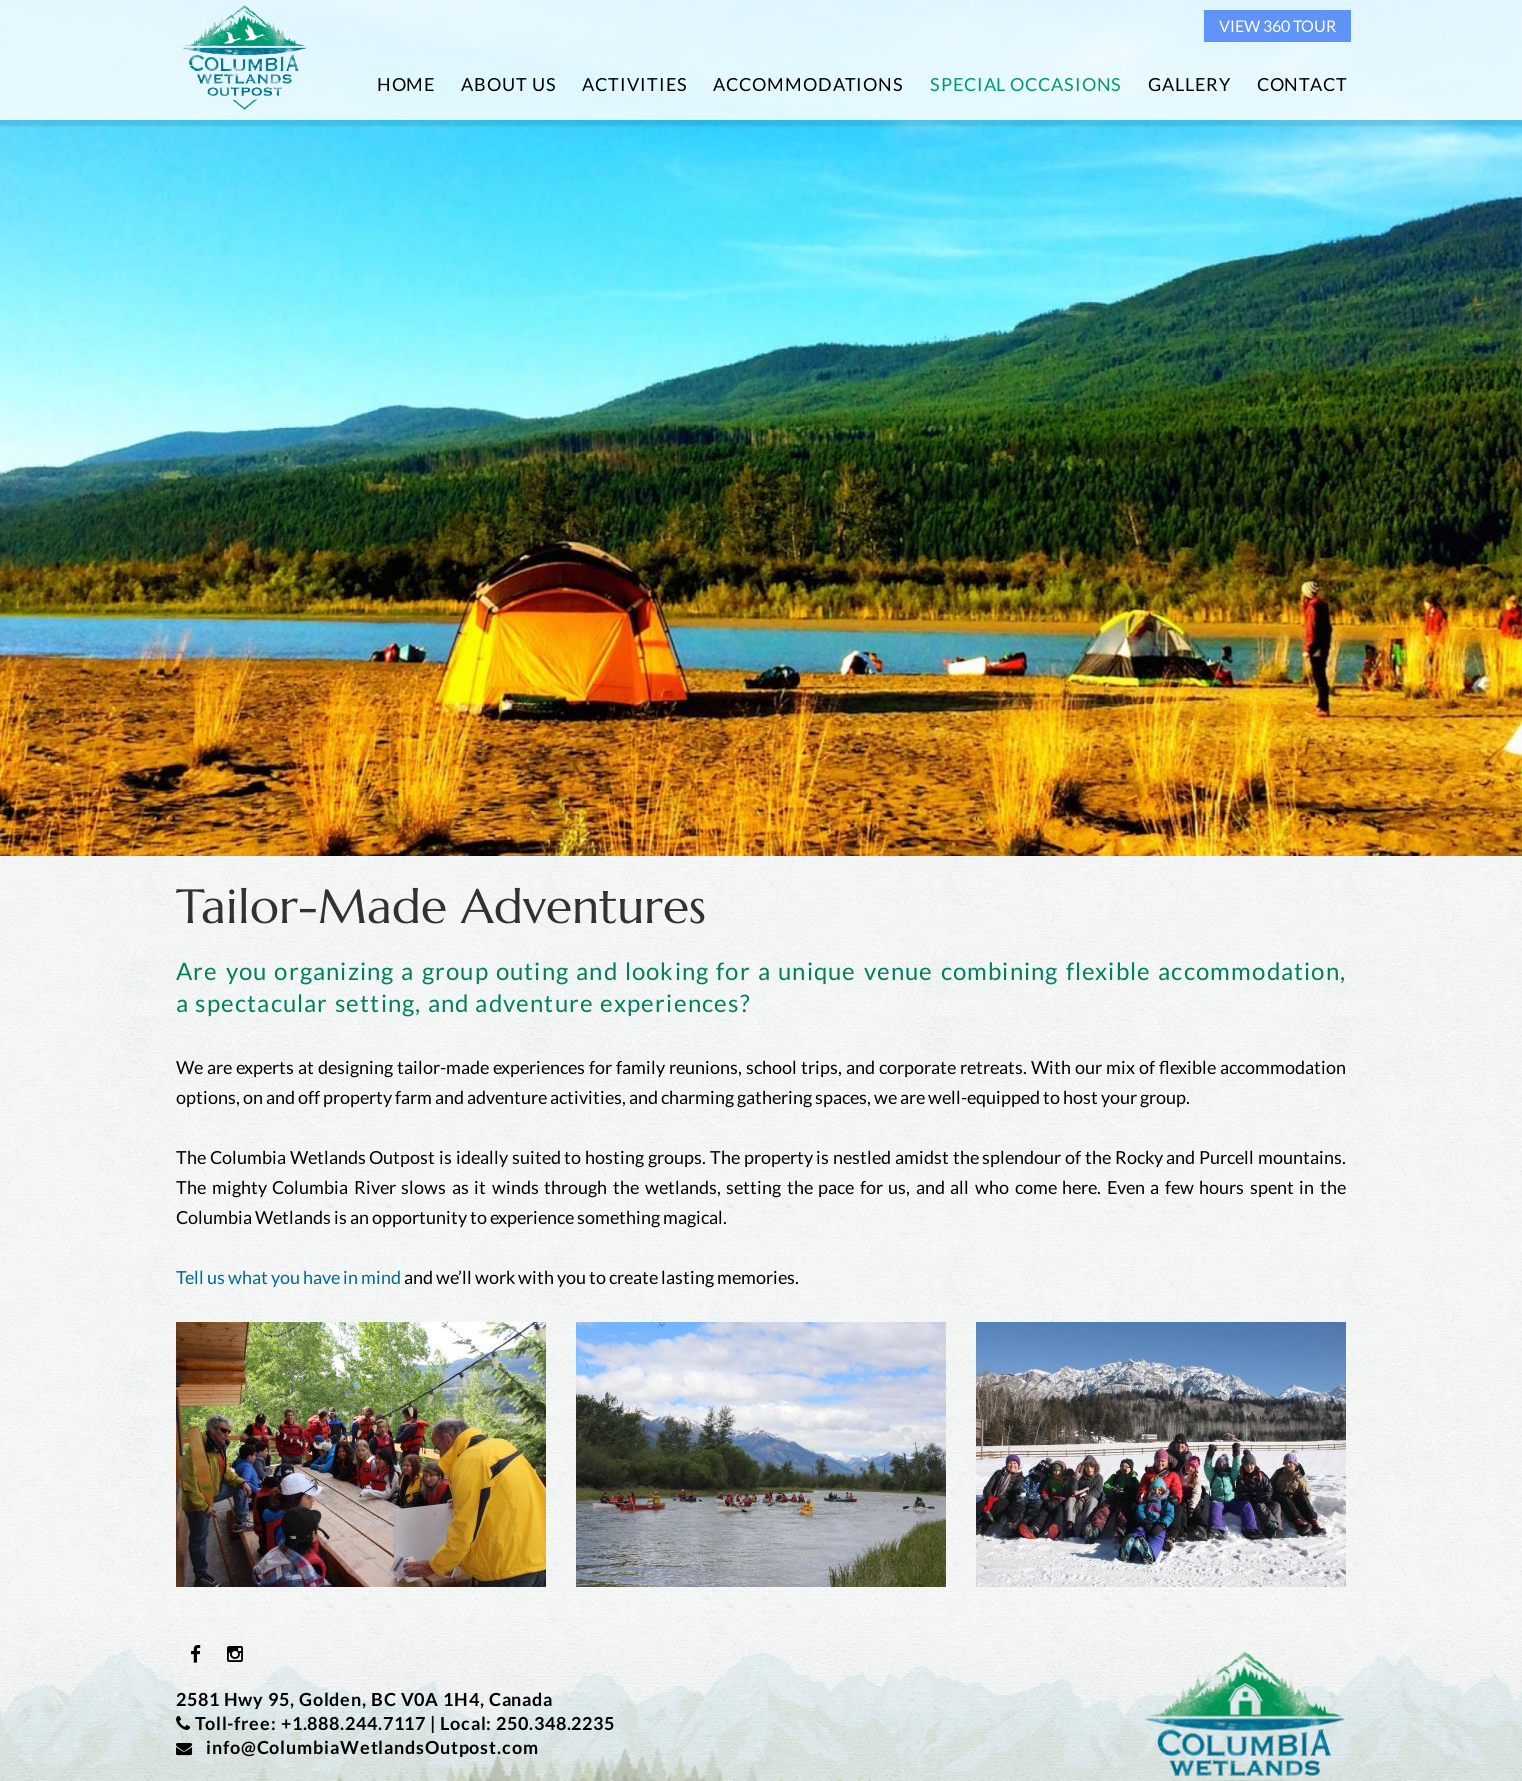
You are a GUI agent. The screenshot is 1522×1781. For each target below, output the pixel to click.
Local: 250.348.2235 (527, 1723)
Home (406, 84)
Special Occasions (1026, 84)
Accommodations (808, 84)
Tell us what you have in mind (288, 1277)
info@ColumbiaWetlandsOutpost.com (357, 1747)
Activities (634, 84)
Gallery (1189, 84)
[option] (761, 428)
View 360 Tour (1277, 25)
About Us (508, 84)
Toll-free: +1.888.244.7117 (310, 1723)
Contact (1302, 84)
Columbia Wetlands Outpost (244, 58)
